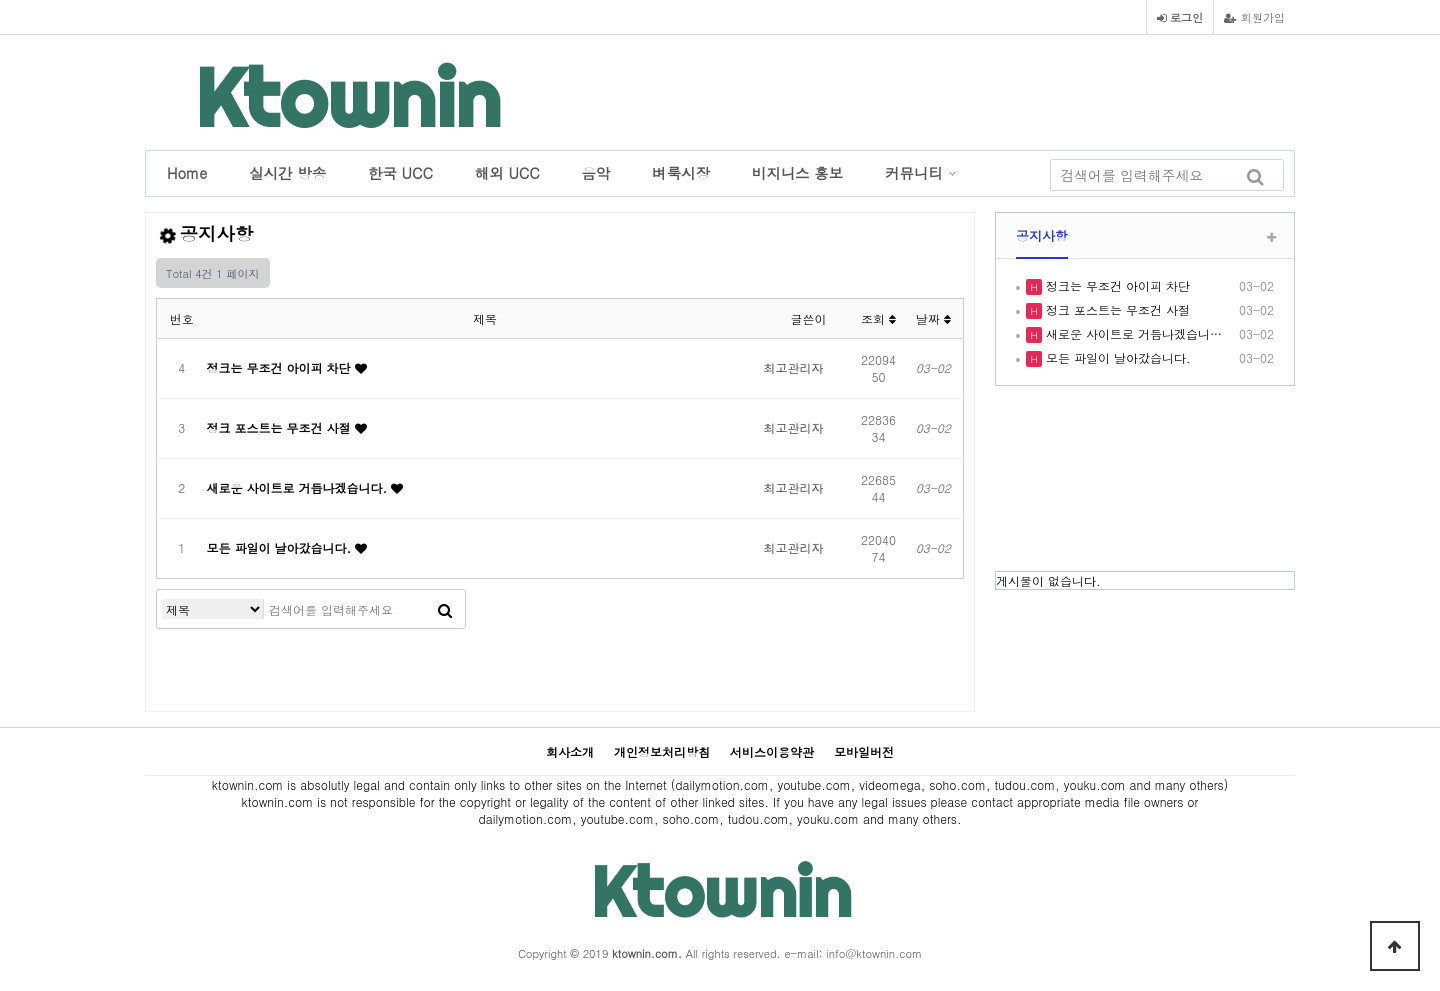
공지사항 (1042, 235)
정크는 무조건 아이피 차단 (281, 367)
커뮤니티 (914, 173)
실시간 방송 (287, 173)
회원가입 (1254, 17)
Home (187, 173)
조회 (878, 318)
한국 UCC (400, 173)
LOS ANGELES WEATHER (1145, 481)
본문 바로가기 (0, 0)
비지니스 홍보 (797, 173)
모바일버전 (864, 751)
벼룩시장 (681, 173)
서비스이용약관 (772, 751)
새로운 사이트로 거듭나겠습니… (1132, 333)
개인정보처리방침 (662, 751)
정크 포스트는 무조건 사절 (281, 427)
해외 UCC (507, 173)
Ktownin (348, 97)
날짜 (933, 318)
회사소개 (570, 751)
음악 (596, 173)
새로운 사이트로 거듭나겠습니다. (299, 487)
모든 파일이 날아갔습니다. (281, 547)
